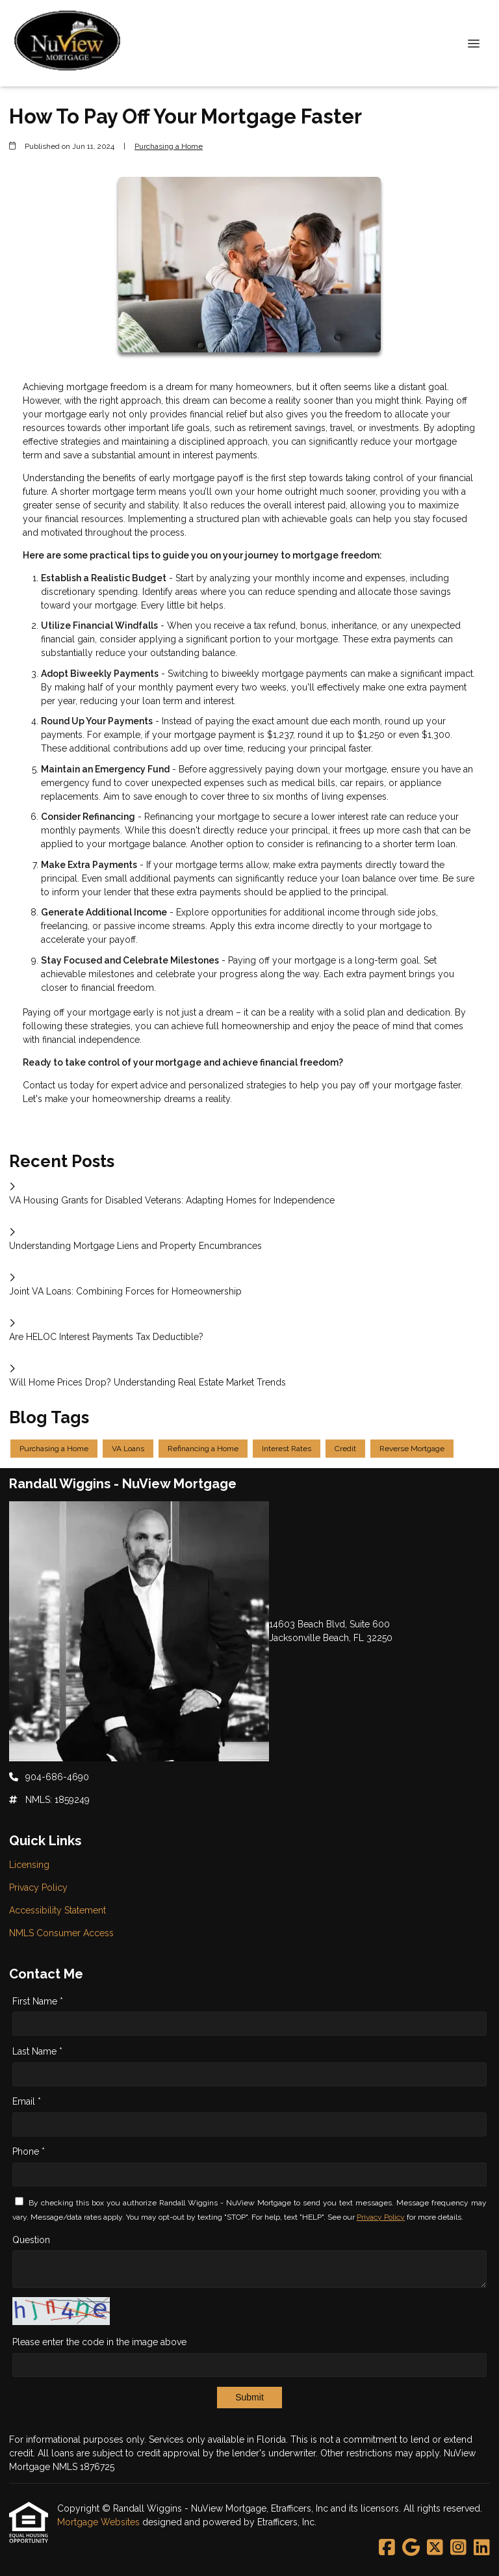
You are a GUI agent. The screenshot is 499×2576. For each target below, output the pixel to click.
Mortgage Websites (99, 2522)
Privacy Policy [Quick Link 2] (38, 1887)
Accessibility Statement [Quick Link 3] (57, 1910)
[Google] (411, 2548)
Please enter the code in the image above (99, 2342)
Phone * (28, 2151)
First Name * (37, 2001)
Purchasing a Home (168, 146)
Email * (26, 2101)
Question (31, 2240)
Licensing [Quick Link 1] (29, 1865)
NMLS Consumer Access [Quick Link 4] (61, 1933)
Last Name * (37, 2051)
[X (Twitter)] (435, 2548)
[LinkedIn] (482, 2548)
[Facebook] (387, 2548)
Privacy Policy (381, 2217)
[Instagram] (458, 2548)
